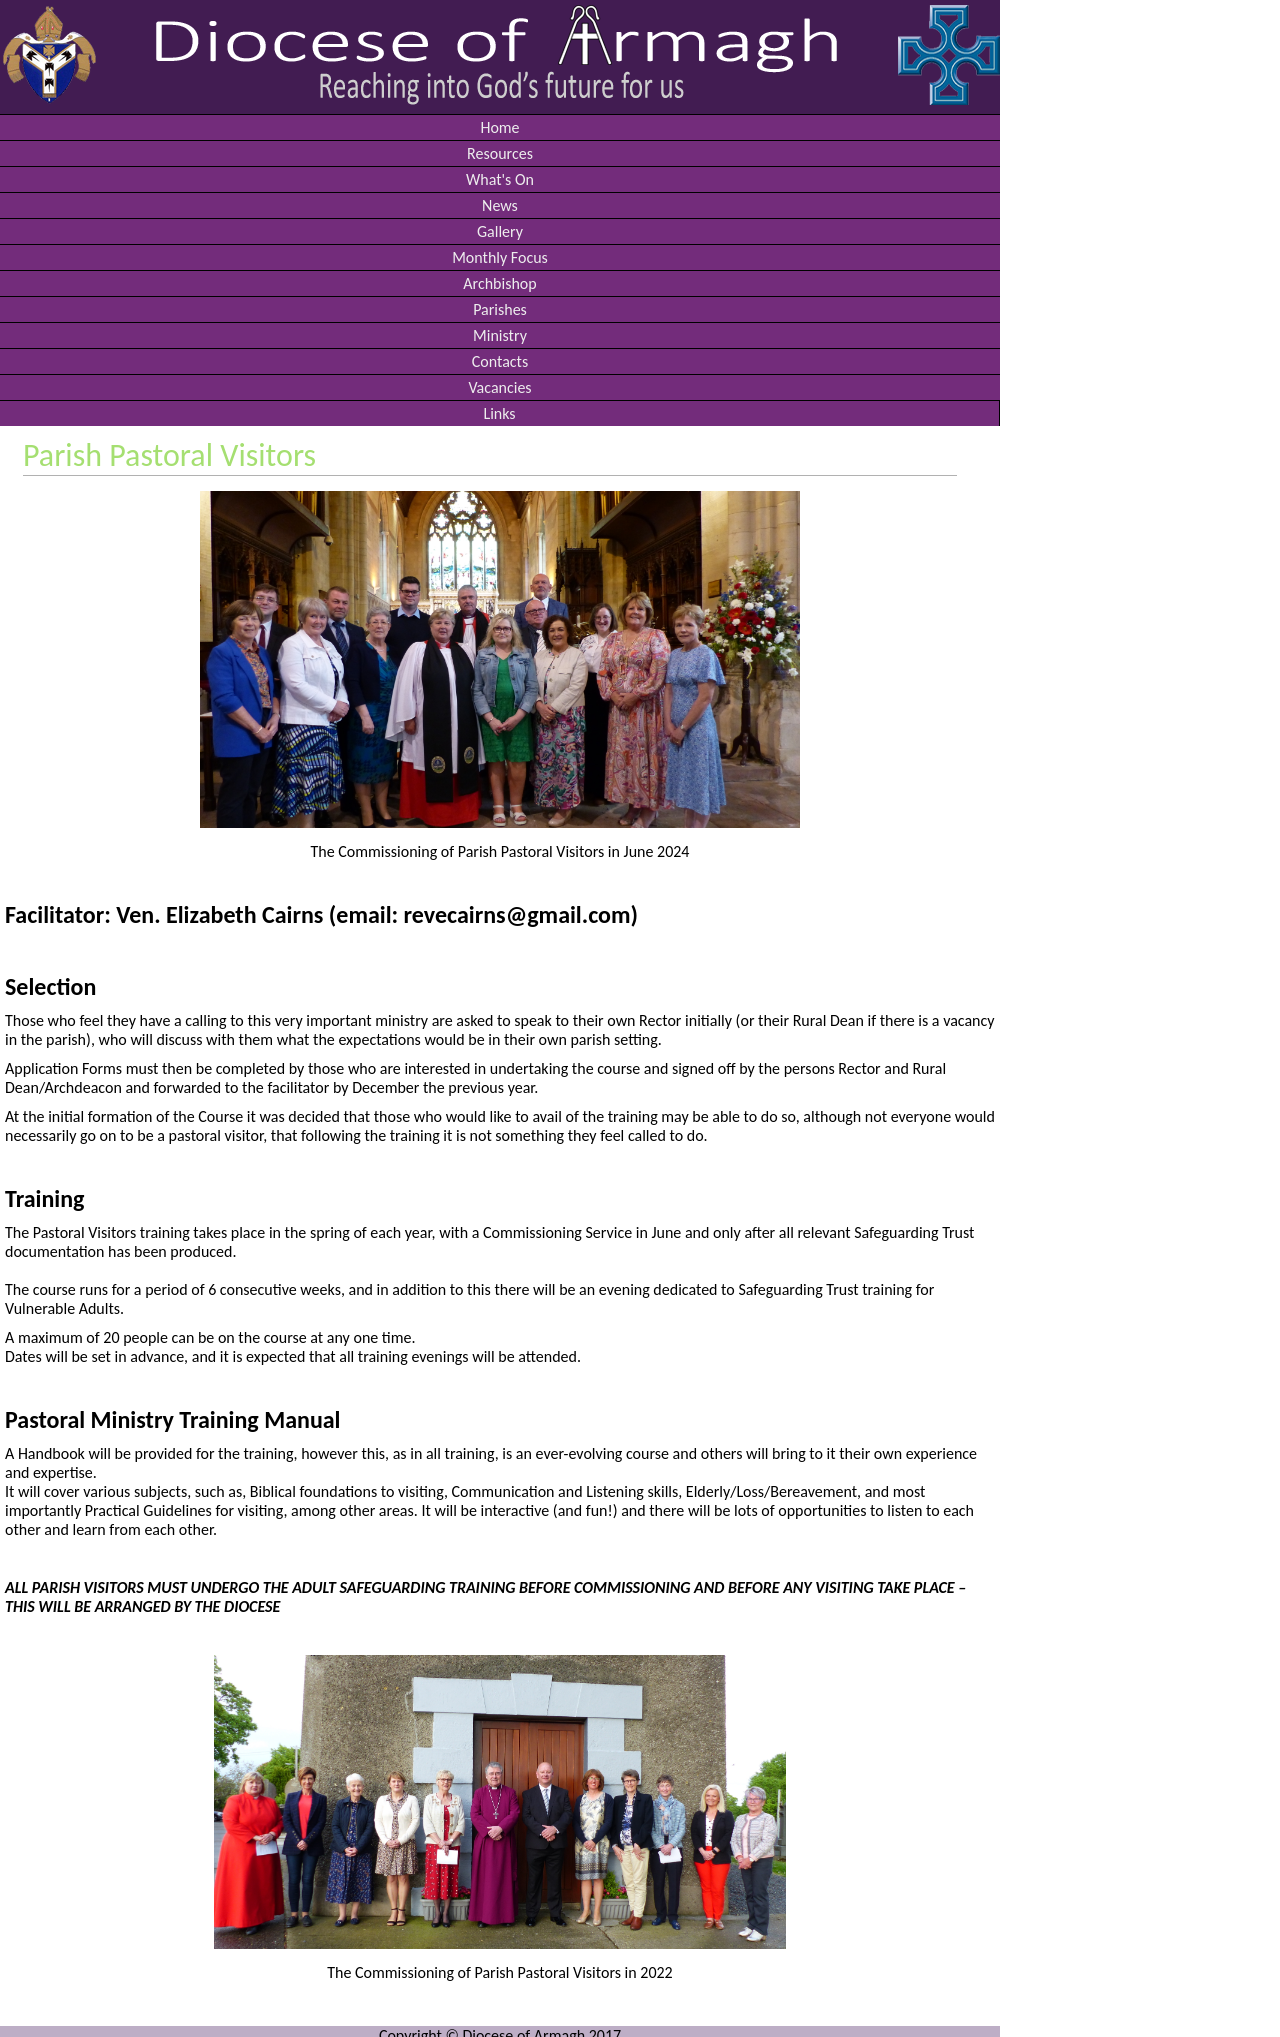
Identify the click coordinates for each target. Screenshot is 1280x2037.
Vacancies (499, 387)
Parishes (500, 309)
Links (499, 413)
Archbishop (499, 283)
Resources (500, 153)
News (500, 205)
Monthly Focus (500, 257)
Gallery (500, 231)
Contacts (500, 361)
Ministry (500, 335)
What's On (500, 179)
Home (499, 127)
